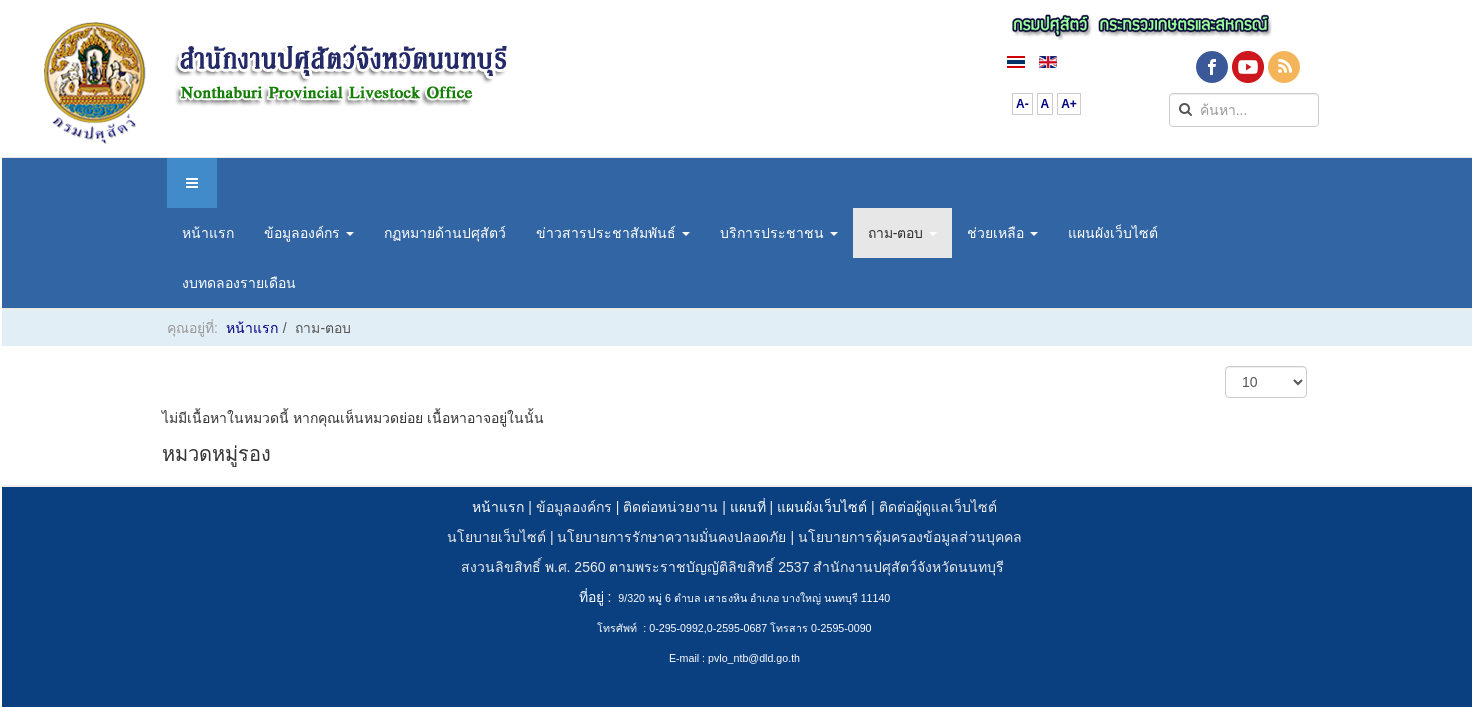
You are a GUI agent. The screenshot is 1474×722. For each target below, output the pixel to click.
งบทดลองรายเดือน (239, 283)
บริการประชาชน (779, 233)
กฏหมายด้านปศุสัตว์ (445, 233)
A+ (1069, 104)
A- (1022, 104)
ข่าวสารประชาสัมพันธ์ (613, 233)
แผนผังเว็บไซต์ (1113, 233)
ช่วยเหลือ (1002, 233)
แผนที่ (748, 507)
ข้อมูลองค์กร (309, 233)
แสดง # (1225, 366)
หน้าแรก (208, 233)
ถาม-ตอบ (903, 233)
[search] (1244, 110)
